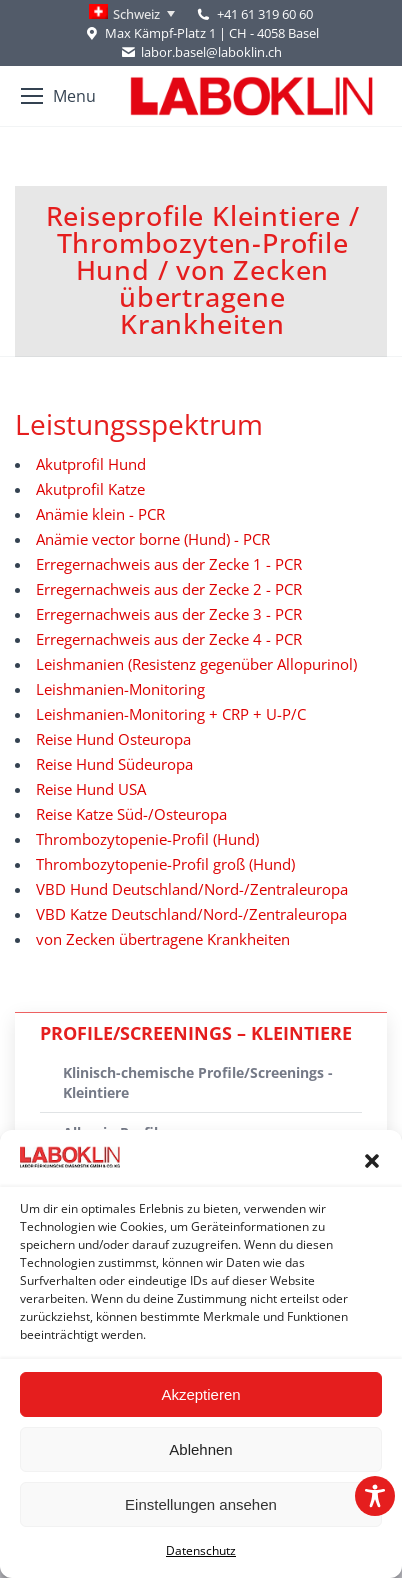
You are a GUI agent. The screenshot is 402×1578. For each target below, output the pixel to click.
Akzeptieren (200, 1394)
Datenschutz (201, 1550)
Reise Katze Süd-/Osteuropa (131, 814)
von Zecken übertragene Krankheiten (163, 939)
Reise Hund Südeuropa (114, 764)
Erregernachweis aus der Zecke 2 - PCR (169, 589)
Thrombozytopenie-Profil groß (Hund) (165, 864)
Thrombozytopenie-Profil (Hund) (147, 839)
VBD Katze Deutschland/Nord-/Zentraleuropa (191, 914)
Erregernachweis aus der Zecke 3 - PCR (169, 614)
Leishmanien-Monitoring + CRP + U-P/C (171, 714)
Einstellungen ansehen (201, 1504)
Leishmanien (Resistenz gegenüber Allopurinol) (196, 664)
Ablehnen (200, 1449)
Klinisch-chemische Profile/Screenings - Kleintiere (198, 1082)
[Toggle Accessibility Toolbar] (375, 1496)
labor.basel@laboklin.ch (201, 52)
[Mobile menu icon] (58, 96)
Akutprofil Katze (90, 489)
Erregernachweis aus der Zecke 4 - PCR (169, 639)
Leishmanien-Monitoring (120, 689)
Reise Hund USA (91, 789)
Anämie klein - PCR (100, 514)
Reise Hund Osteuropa (113, 739)
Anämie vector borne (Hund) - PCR (153, 539)
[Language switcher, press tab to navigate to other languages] (132, 14)
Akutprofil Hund (91, 464)
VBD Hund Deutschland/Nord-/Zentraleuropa (192, 889)
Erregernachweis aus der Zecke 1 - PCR (169, 564)
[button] (372, 1161)
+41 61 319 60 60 (265, 14)
